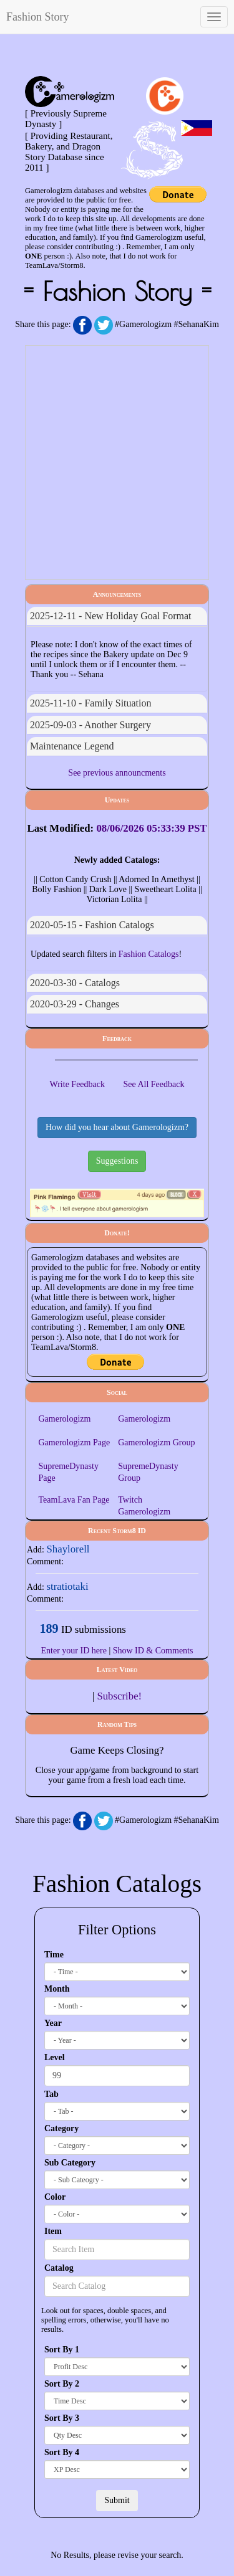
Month (56, 1989)
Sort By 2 (61, 2383)
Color (55, 2197)
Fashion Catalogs (149, 954)
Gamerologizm (64, 1418)
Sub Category (69, 2162)
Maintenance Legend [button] (72, 746)
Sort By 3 (61, 2418)
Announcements (117, 594)
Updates (117, 800)
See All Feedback (153, 1084)
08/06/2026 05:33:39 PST (151, 828)
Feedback (117, 1038)
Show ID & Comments (153, 1650)
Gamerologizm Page (74, 1442)
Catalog (59, 2268)
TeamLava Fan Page (73, 1499)
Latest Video (117, 1669)
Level (54, 2057)
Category (61, 2128)
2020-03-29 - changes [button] (74, 1004)
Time (54, 1954)
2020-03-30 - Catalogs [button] (75, 982)
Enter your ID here (74, 1650)
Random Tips (117, 1724)
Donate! (117, 1233)
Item (53, 2231)
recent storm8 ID (117, 1530)
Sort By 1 (61, 2349)
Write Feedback (77, 1084)
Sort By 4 (61, 2452)
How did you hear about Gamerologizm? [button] (117, 1127)
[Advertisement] (117, 462)
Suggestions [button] (117, 1161)
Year (53, 2023)
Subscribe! (119, 1696)
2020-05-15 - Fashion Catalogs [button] (92, 925)
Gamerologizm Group (156, 1442)
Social (117, 1392)
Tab (51, 2094)
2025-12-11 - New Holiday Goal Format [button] (110, 616)
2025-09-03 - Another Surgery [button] (90, 725)
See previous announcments (116, 772)
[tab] (117, 616)
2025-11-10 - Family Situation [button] (91, 703)
